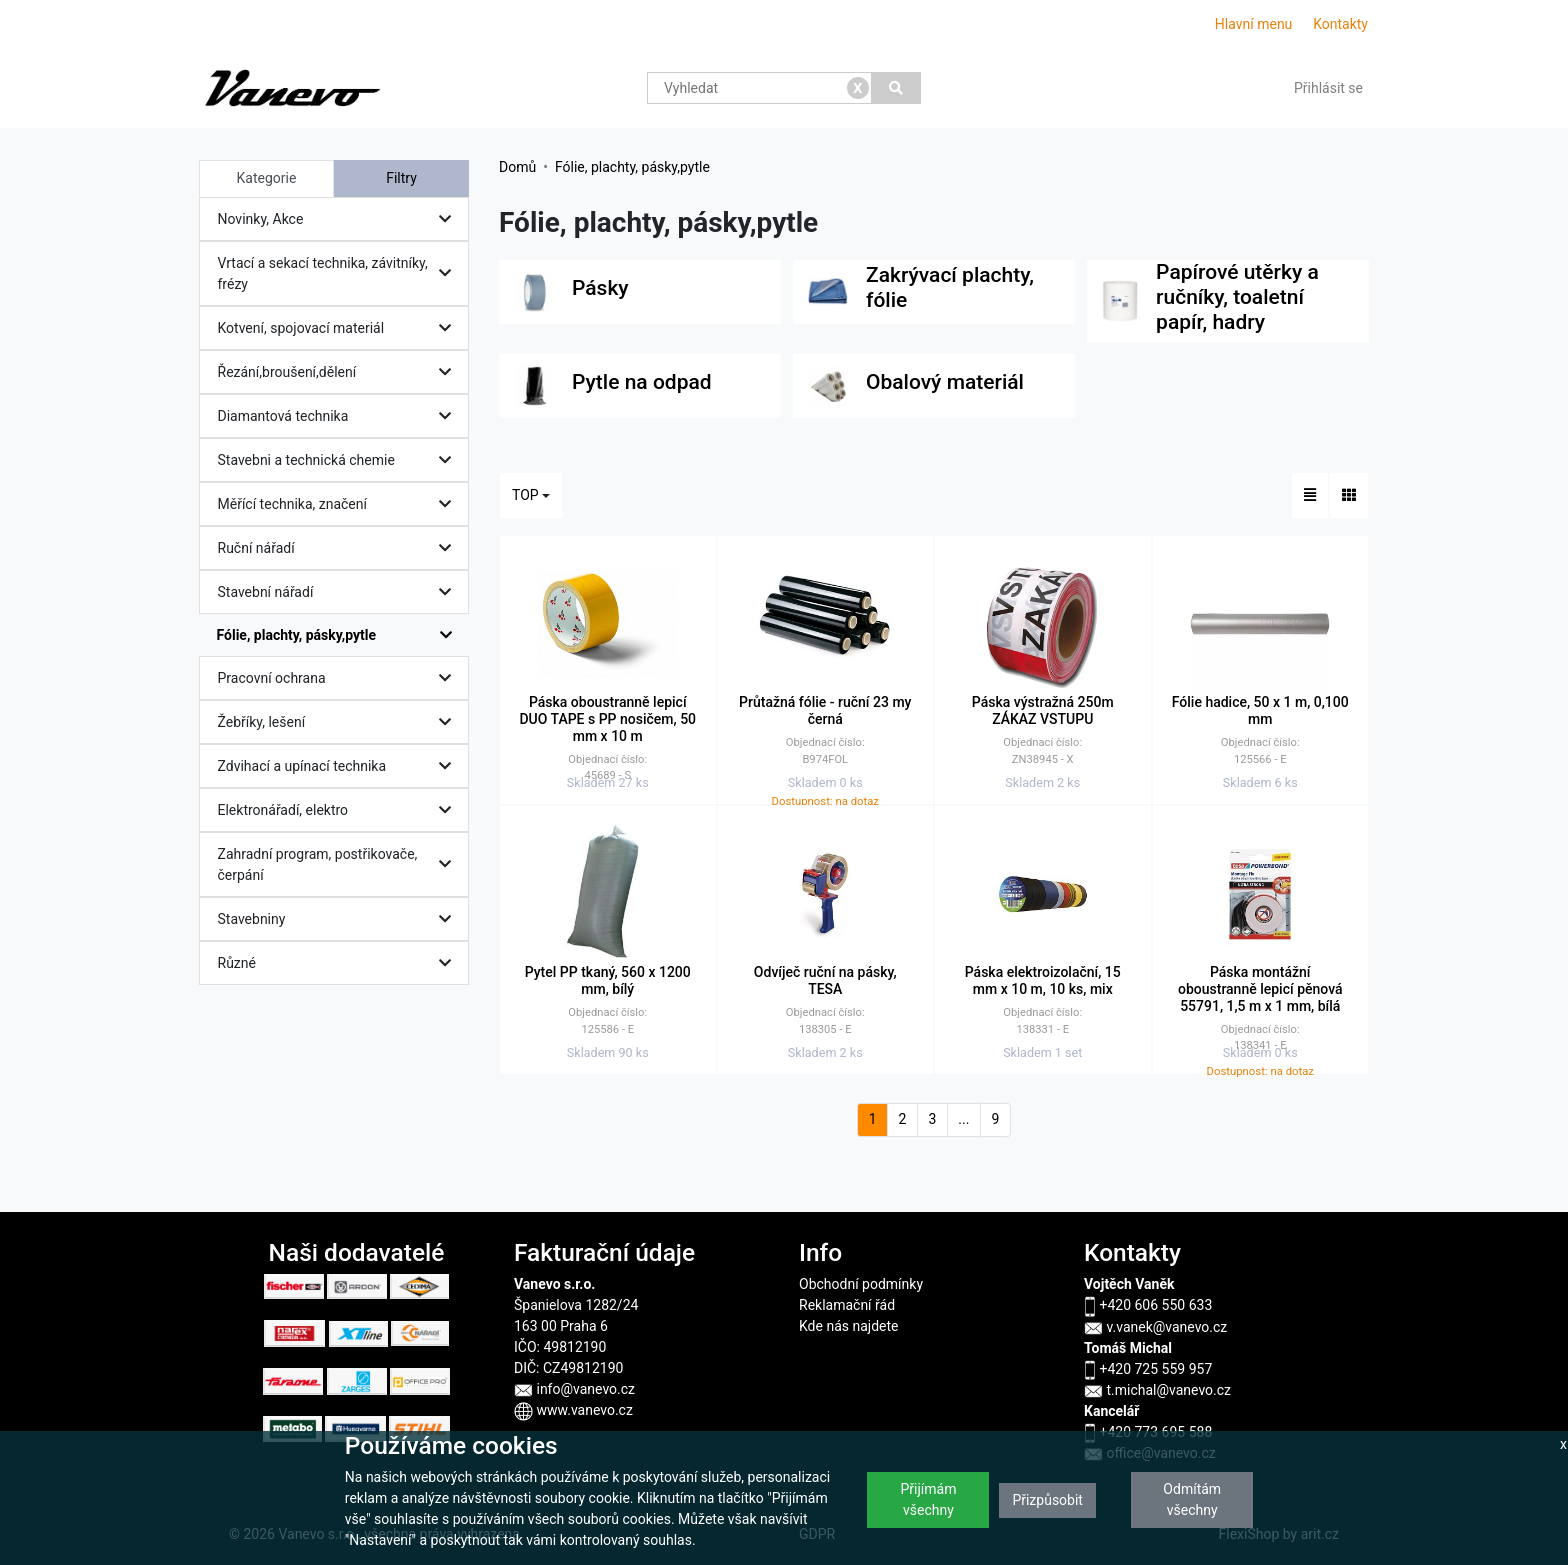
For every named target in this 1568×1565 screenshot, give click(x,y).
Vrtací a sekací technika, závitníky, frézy (339, 273)
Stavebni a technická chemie (339, 460)
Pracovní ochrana (339, 678)
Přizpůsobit (1047, 1500)
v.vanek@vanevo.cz (1155, 1327)
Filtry (401, 178)
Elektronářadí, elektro (339, 810)
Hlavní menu (1254, 24)
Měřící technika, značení (339, 504)
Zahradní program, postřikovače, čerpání (339, 864)
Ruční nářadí (339, 548)
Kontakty (1340, 24)
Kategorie (267, 178)
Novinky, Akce (339, 219)
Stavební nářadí (339, 592)
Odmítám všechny (1192, 1499)
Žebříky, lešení (339, 722)
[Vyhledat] (896, 88)
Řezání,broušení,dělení (339, 372)
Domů (517, 167)
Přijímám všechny (928, 1499)
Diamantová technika (339, 416)
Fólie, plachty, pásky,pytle (339, 635)
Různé (339, 963)
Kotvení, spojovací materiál (339, 328)
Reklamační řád (847, 1305)
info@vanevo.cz (574, 1389)
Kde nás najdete (848, 1326)
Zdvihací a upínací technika (339, 766)
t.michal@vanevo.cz (1157, 1390)
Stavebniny (339, 919)
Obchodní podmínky (861, 1284)
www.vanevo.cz (573, 1410)
